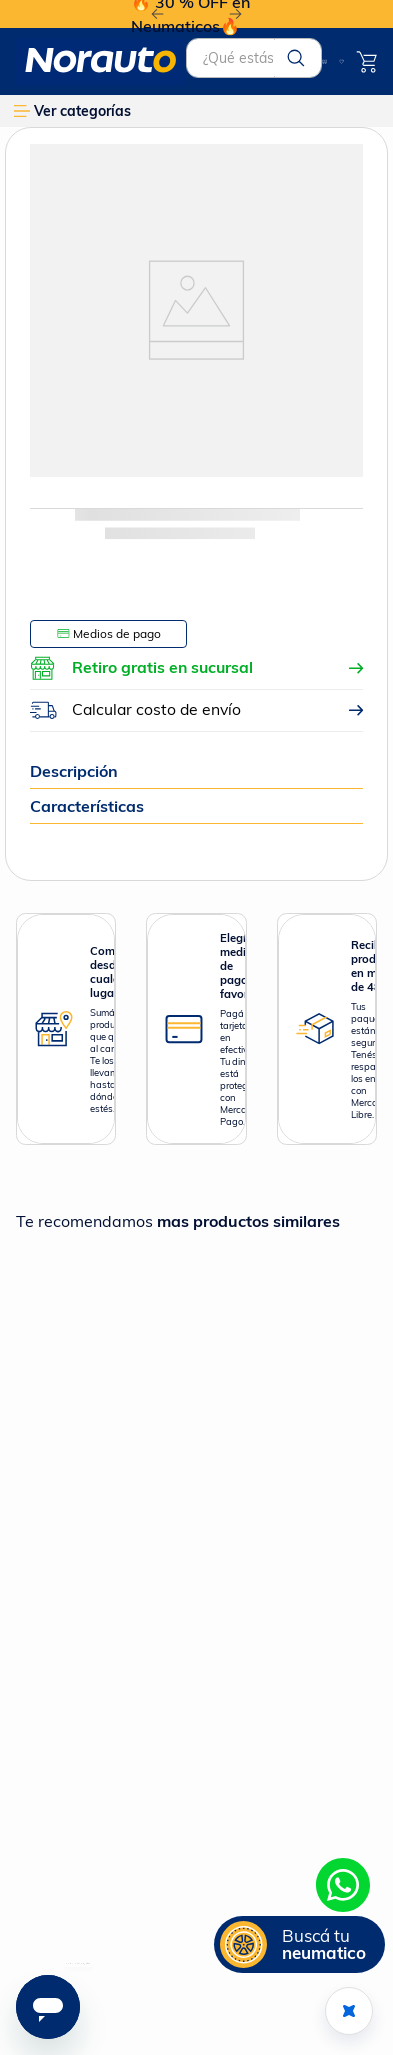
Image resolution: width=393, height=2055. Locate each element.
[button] (299, 1944)
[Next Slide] (235, 14)
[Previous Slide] (157, 14)
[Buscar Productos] (296, 58)
